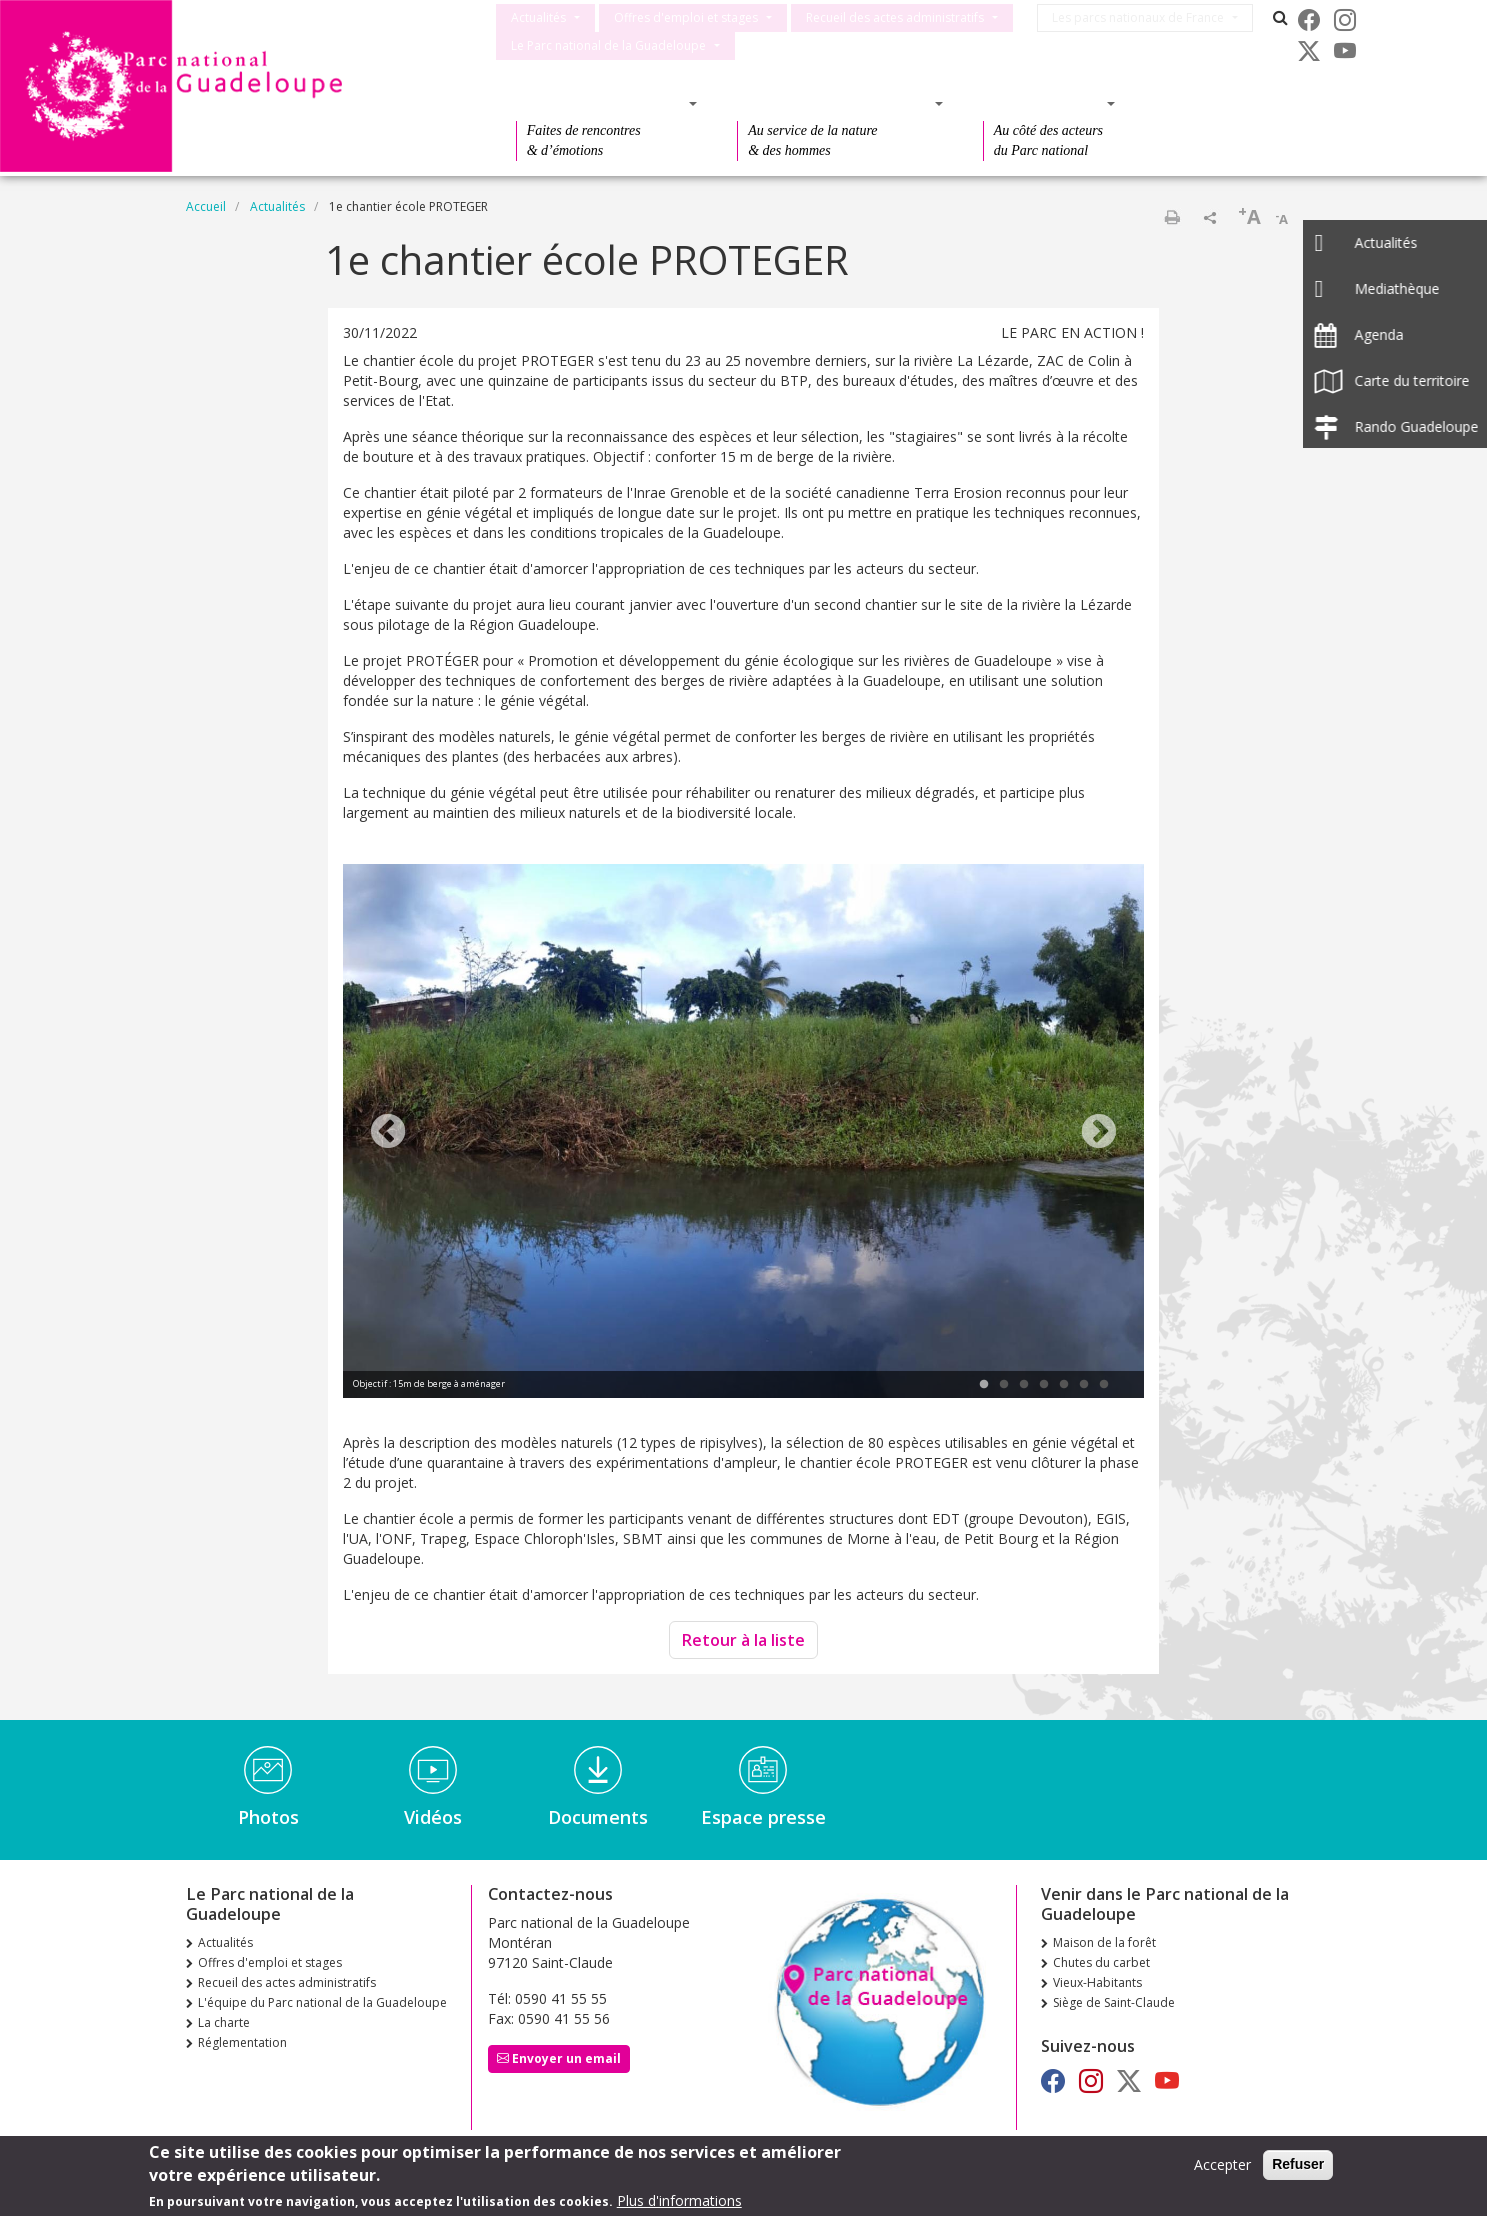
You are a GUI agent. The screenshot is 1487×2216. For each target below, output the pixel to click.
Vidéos (433, 1817)
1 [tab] (984, 1385)
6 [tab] (1084, 1385)
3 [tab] (1024, 1385)
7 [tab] (1104, 1385)
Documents (598, 1817)
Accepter (1222, 2164)
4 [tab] (1044, 1385)
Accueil (206, 206)
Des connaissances (833, 103)
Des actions (1043, 103)
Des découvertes (600, 103)
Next (1099, 1133)
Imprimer (1172, 217)
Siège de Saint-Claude (1114, 2002)
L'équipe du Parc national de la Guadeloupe (322, 2002)
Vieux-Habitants (1097, 1982)
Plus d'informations (679, 2200)
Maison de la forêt (1104, 1942)
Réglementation (242, 2042)
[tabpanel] (743, 1133)
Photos (268, 1817)
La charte (224, 2022)
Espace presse (763, 1817)
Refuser (1298, 2164)
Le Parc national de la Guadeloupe (608, 45)
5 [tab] (1064, 1385)
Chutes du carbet (1101, 1962)
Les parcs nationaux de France (1147, 17)
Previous (388, 1133)
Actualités (538, 17)
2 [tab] (1004, 1385)
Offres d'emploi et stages (686, 17)
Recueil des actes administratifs (895, 17)
